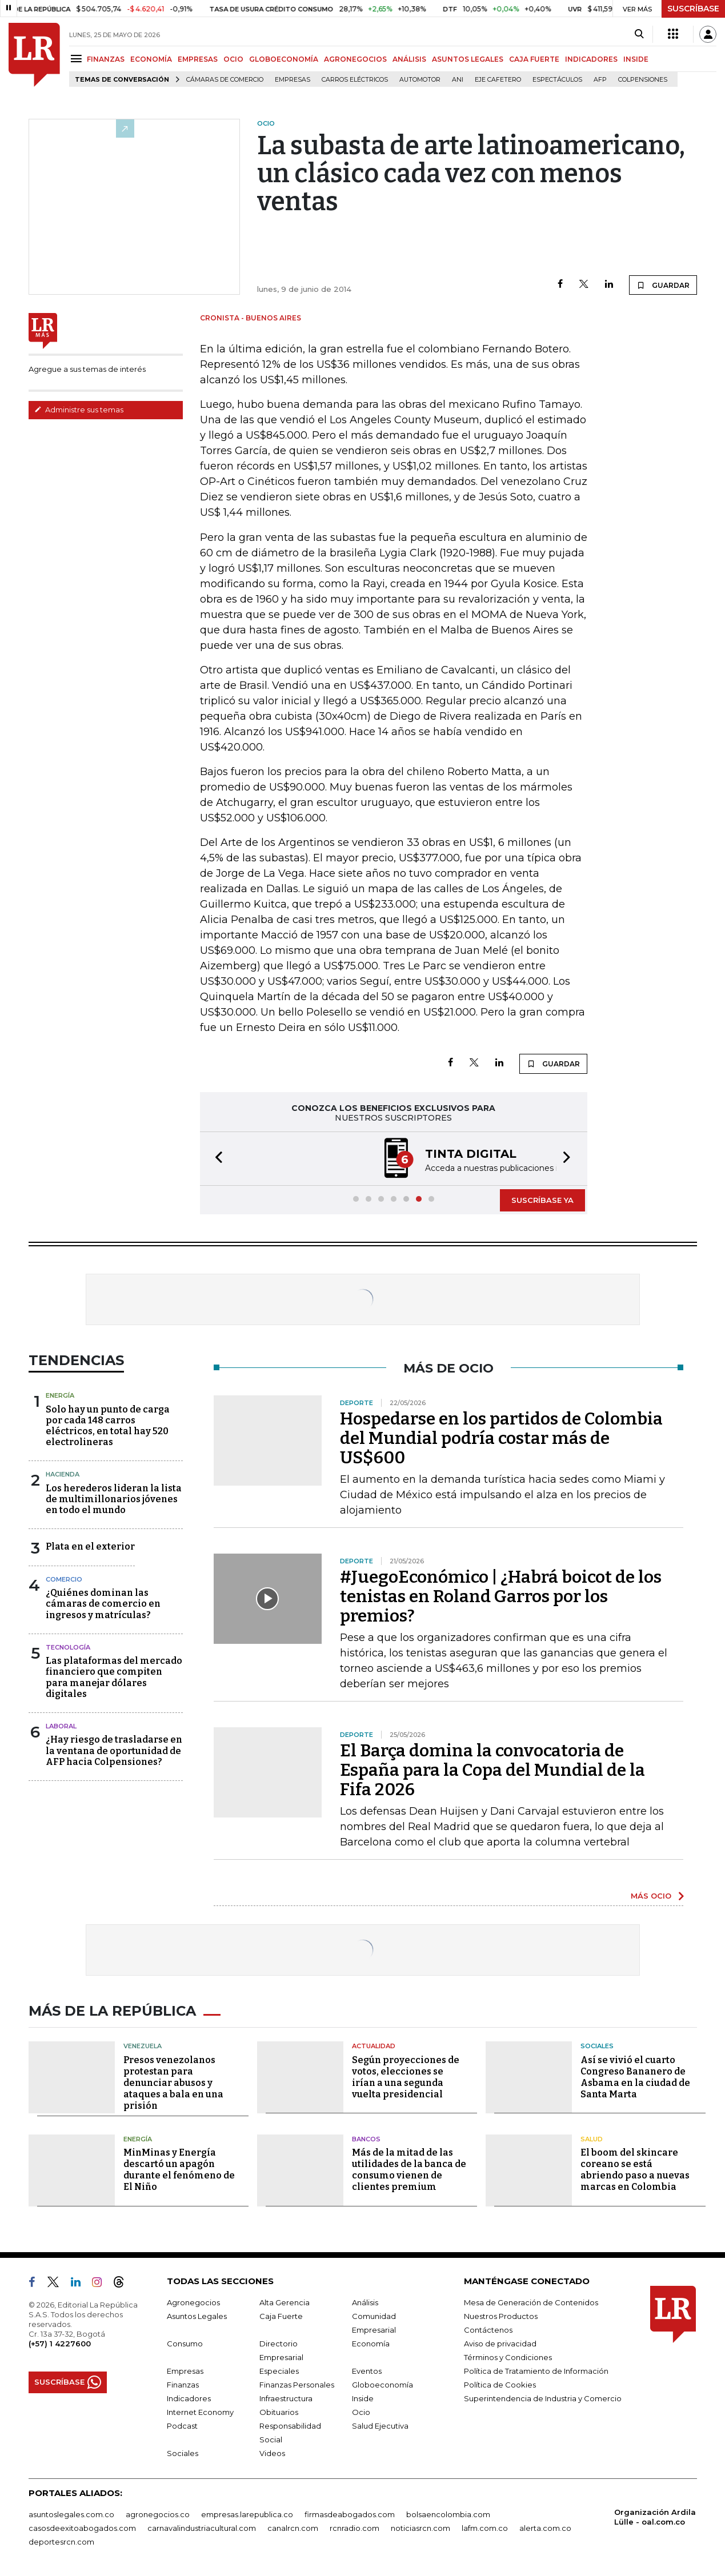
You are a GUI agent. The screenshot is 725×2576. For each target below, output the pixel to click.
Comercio (64, 1579)
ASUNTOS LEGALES (467, 59)
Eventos (367, 2371)
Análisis (365, 2302)
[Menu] (78, 58)
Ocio (361, 2412)
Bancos (366, 2139)
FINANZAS (106, 59)
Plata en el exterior (90, 1546)
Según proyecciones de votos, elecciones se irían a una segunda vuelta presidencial (405, 2077)
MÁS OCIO (651, 1895)
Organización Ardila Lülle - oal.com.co (655, 2516)
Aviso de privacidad (500, 2343)
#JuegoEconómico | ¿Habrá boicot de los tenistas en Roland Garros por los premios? (501, 1596)
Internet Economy (200, 2412)
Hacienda (62, 1474)
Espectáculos (557, 79)
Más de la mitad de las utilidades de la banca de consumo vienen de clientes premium (409, 2169)
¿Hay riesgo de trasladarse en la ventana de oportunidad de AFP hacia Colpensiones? (114, 1750)
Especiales (279, 2371)
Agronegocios (193, 2302)
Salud (591, 2139)
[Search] (639, 34)
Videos (272, 2453)
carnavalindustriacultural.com (201, 2528)
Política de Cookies (500, 2384)
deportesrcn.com (61, 2541)
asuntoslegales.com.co (71, 2514)
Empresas (292, 79)
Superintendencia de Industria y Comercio (543, 2398)
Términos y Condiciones (508, 2357)
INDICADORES (591, 59)
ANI (457, 79)
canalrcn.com (292, 2528)
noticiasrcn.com (420, 2528)
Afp (600, 79)
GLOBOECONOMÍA (283, 59)
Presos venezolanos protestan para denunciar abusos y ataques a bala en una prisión (173, 2083)
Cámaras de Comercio (224, 79)
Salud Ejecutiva (380, 2425)
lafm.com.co (485, 2528)
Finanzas (183, 2384)
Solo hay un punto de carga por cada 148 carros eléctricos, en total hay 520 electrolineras (108, 1426)
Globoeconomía (382, 2384)
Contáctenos (488, 2329)
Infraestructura (286, 2398)
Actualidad (373, 2046)
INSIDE (635, 59)
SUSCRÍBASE (693, 8)
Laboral (61, 1726)
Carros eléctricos (355, 79)
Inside (363, 2398)
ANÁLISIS (409, 59)
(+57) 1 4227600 (60, 2343)
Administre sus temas (78, 409)
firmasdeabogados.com (350, 2514)
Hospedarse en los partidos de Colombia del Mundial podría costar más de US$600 (501, 1438)
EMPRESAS (198, 59)
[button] (215, 1158)
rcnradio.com (354, 2528)
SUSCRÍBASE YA (542, 1200)
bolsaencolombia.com (448, 2514)
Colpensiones (642, 79)
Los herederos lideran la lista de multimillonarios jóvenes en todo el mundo (114, 1499)
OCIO (233, 59)
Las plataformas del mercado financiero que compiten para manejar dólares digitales (114, 1677)
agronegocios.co (158, 2514)
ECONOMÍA (151, 59)
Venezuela (142, 2046)
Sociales (597, 2046)
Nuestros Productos (501, 2316)
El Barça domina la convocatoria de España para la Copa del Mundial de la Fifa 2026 (492, 1770)
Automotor (419, 79)
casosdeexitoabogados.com (82, 2528)
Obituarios (278, 2412)
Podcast (182, 2425)
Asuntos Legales (197, 2316)
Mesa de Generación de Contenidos (531, 2302)
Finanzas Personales (296, 2384)
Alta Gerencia (284, 2302)
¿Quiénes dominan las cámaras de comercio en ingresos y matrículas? (103, 1603)
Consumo (185, 2343)
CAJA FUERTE (534, 59)
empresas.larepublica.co (247, 2514)
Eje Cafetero (498, 79)
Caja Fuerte (281, 2316)
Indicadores (189, 2398)
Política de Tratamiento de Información (536, 2371)
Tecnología (68, 1647)
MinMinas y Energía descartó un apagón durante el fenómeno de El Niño (179, 2169)
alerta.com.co (545, 2528)
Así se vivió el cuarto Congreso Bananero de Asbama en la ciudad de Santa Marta (635, 2077)
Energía (60, 1395)
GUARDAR (663, 285)
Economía (371, 2343)
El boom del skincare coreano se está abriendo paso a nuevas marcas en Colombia (635, 2169)
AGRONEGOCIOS (355, 59)
